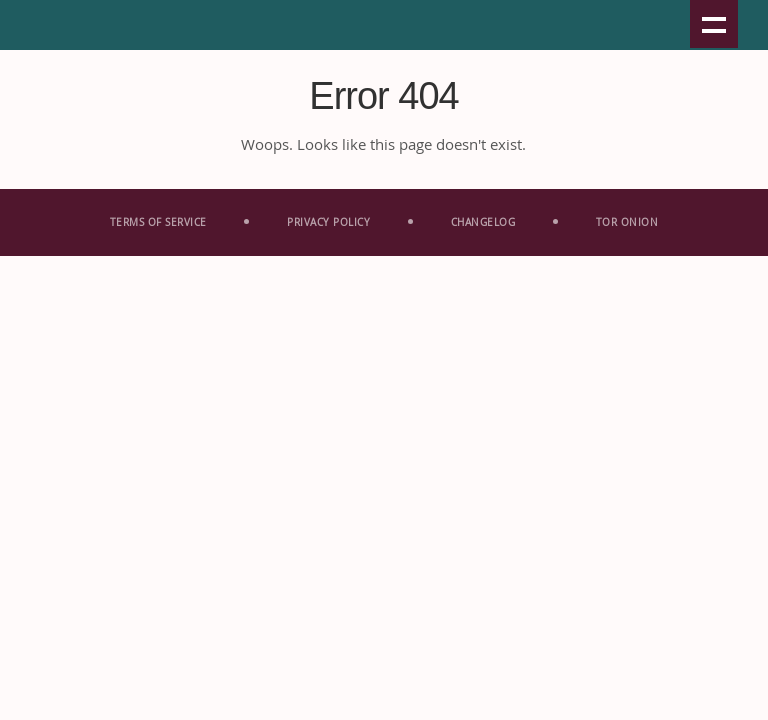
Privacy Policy (328, 222)
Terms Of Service (158, 222)
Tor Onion (627, 222)
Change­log (483, 222)
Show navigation (714, 24)
